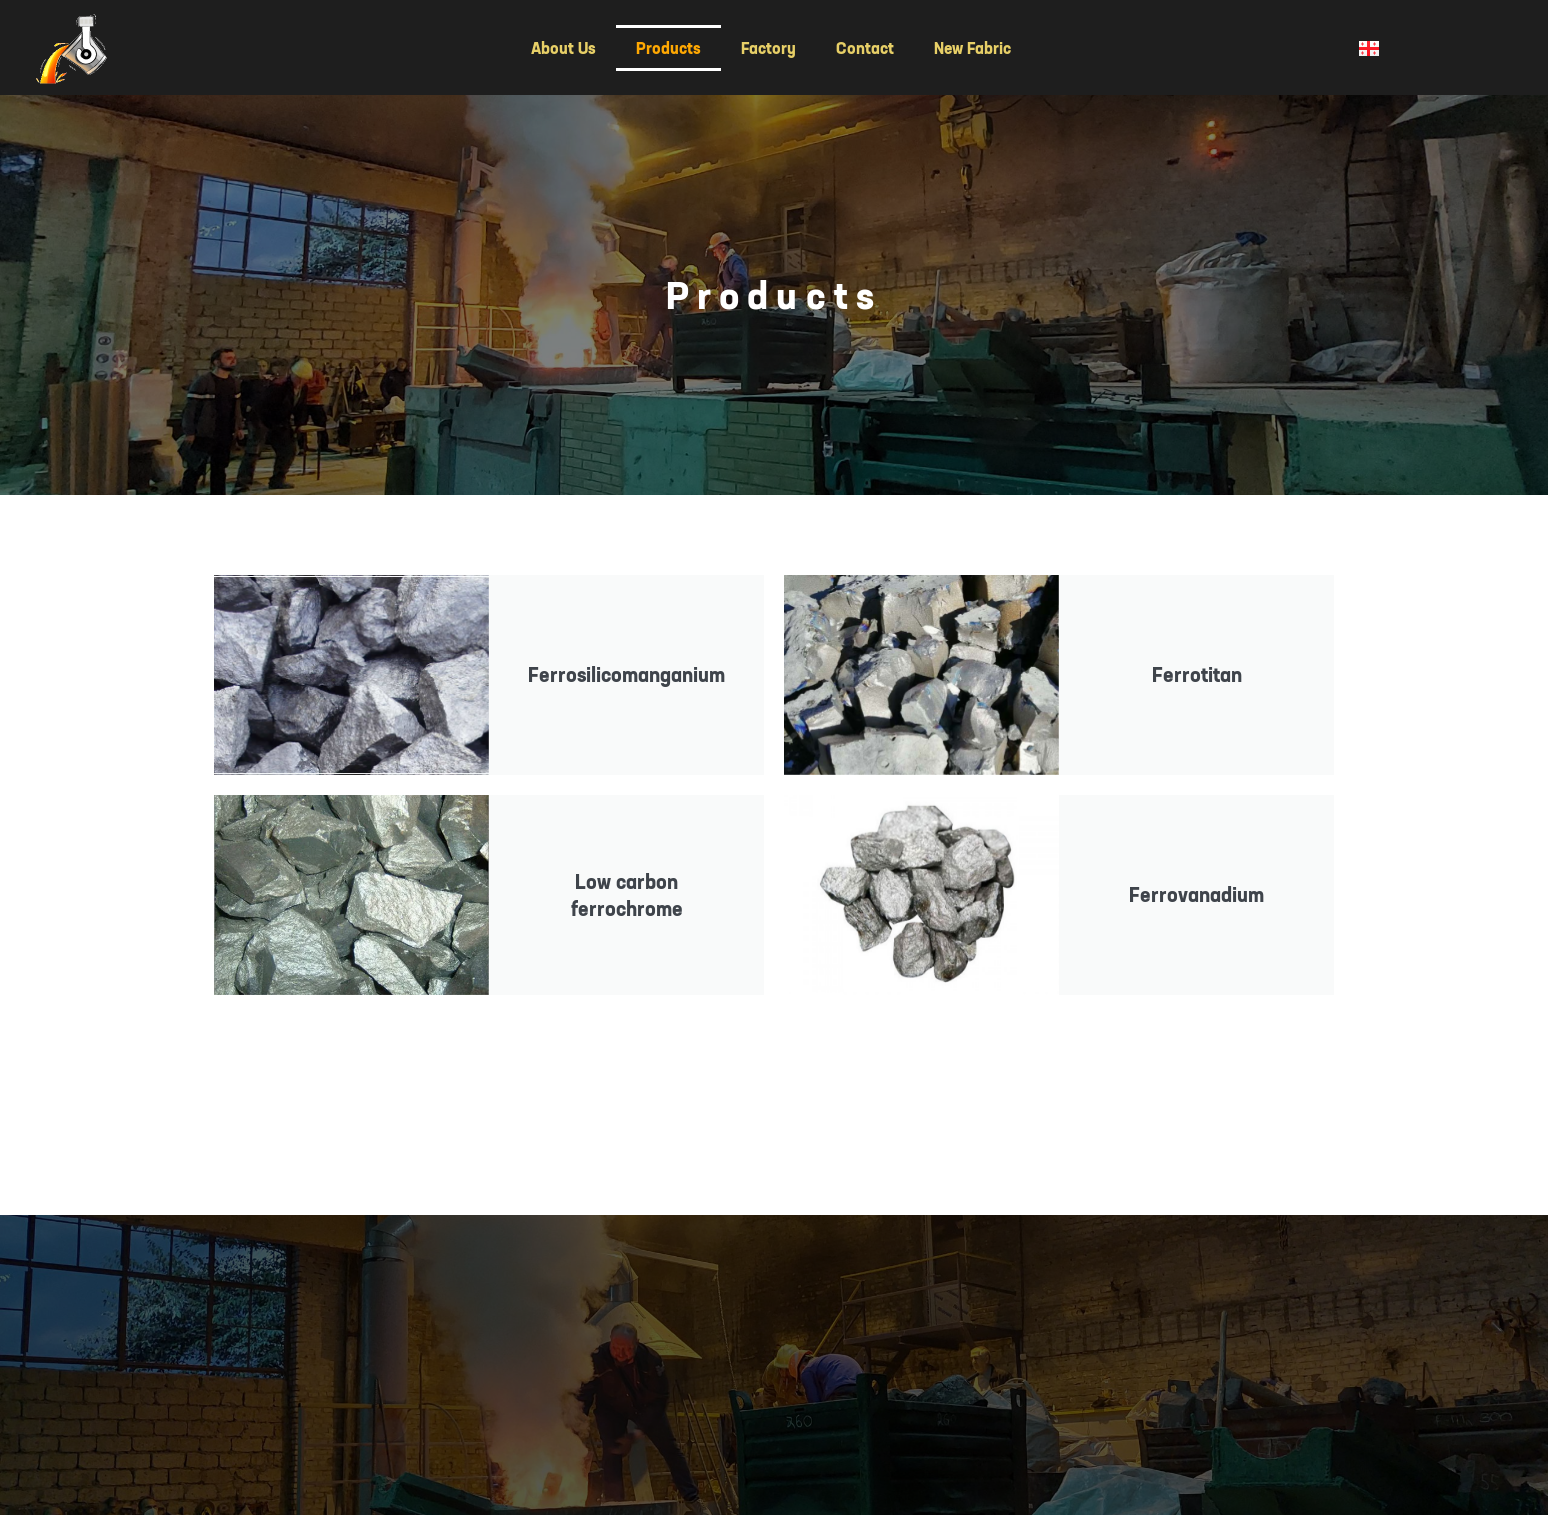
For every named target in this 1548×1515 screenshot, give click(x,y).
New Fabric (972, 48)
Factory (768, 48)
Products (668, 48)
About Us (563, 48)
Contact (865, 48)
